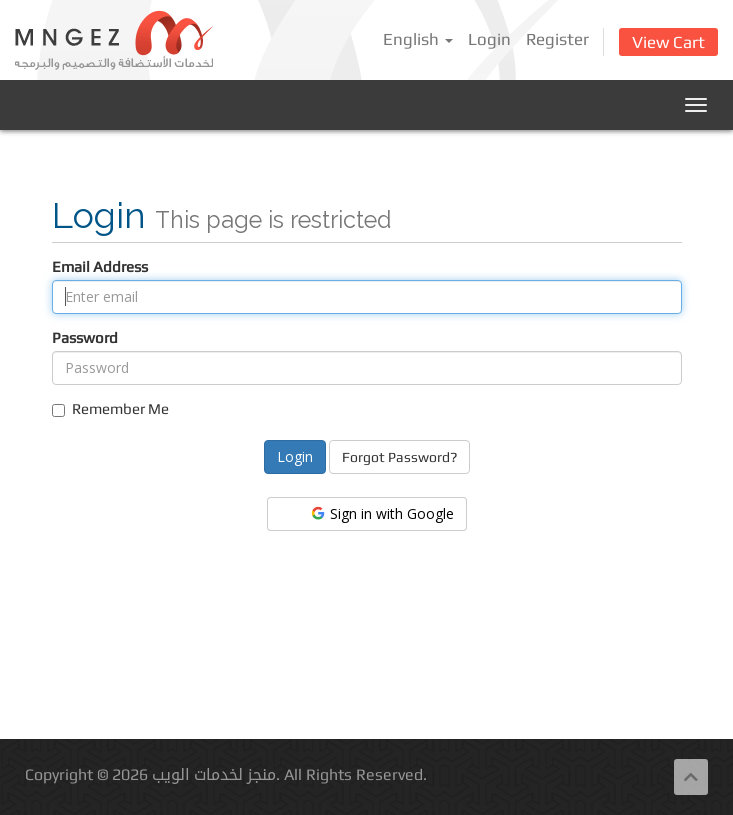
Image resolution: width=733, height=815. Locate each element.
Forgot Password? (399, 457)
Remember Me (110, 408)
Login (489, 39)
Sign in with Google (381, 513)
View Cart (668, 42)
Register (557, 39)
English (418, 39)
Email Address (100, 266)
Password (85, 337)
